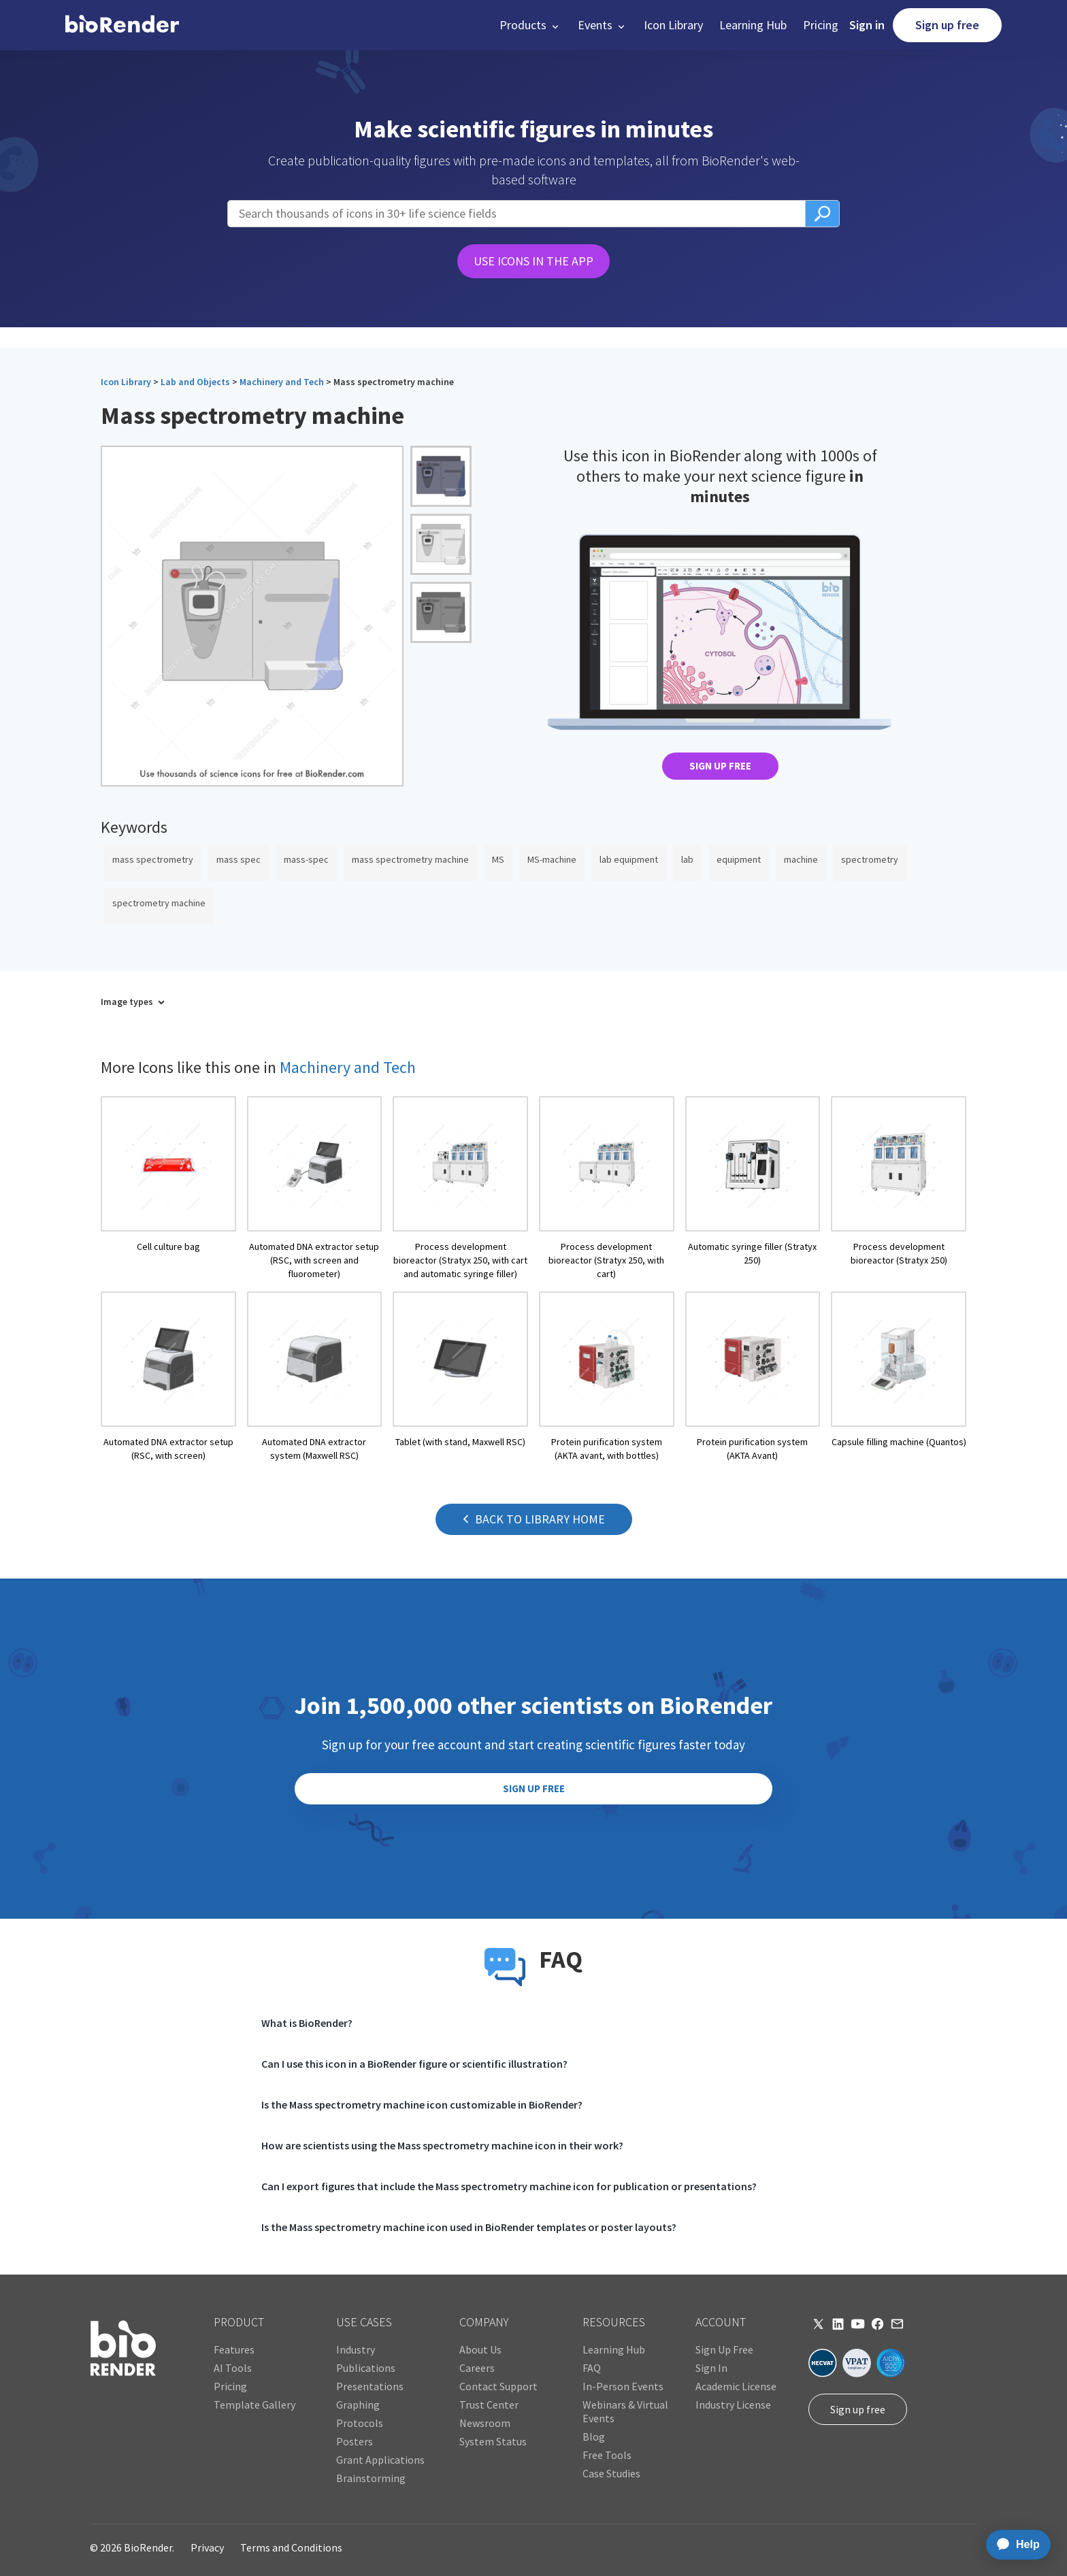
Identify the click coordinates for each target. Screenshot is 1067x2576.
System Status (493, 2441)
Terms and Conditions (291, 2547)
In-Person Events (622, 2386)
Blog (593, 2436)
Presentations (370, 2386)
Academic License (735, 2386)
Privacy (207, 2547)
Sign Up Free (724, 2349)
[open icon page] (168, 1188)
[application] (1014, 2544)
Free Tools (606, 2455)
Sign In (711, 2368)
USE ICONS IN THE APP (533, 261)
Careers (477, 2368)
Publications (365, 2368)
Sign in (867, 25)
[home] (122, 25)
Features (234, 2349)
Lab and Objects (195, 382)
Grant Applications (380, 2459)
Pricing (820, 25)
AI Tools (233, 2368)
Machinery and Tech (282, 382)
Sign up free (947, 25)
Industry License (733, 2404)
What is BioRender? (306, 2023)
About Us (480, 2349)
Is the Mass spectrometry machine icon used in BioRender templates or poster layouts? (468, 2227)
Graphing (358, 2404)
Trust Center (489, 2404)
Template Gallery (254, 2404)
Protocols (359, 2423)
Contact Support (498, 2386)
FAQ (591, 2368)
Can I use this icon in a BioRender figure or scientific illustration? (414, 2063)
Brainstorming (371, 2478)
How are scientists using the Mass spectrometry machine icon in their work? (442, 2145)
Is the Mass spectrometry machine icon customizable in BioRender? (421, 2104)
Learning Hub (753, 25)
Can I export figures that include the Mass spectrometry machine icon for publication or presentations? (509, 2186)
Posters (354, 2441)
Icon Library (673, 25)
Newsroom (484, 2423)
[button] (530, 25)
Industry (355, 2349)
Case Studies (611, 2473)
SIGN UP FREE (720, 765)
